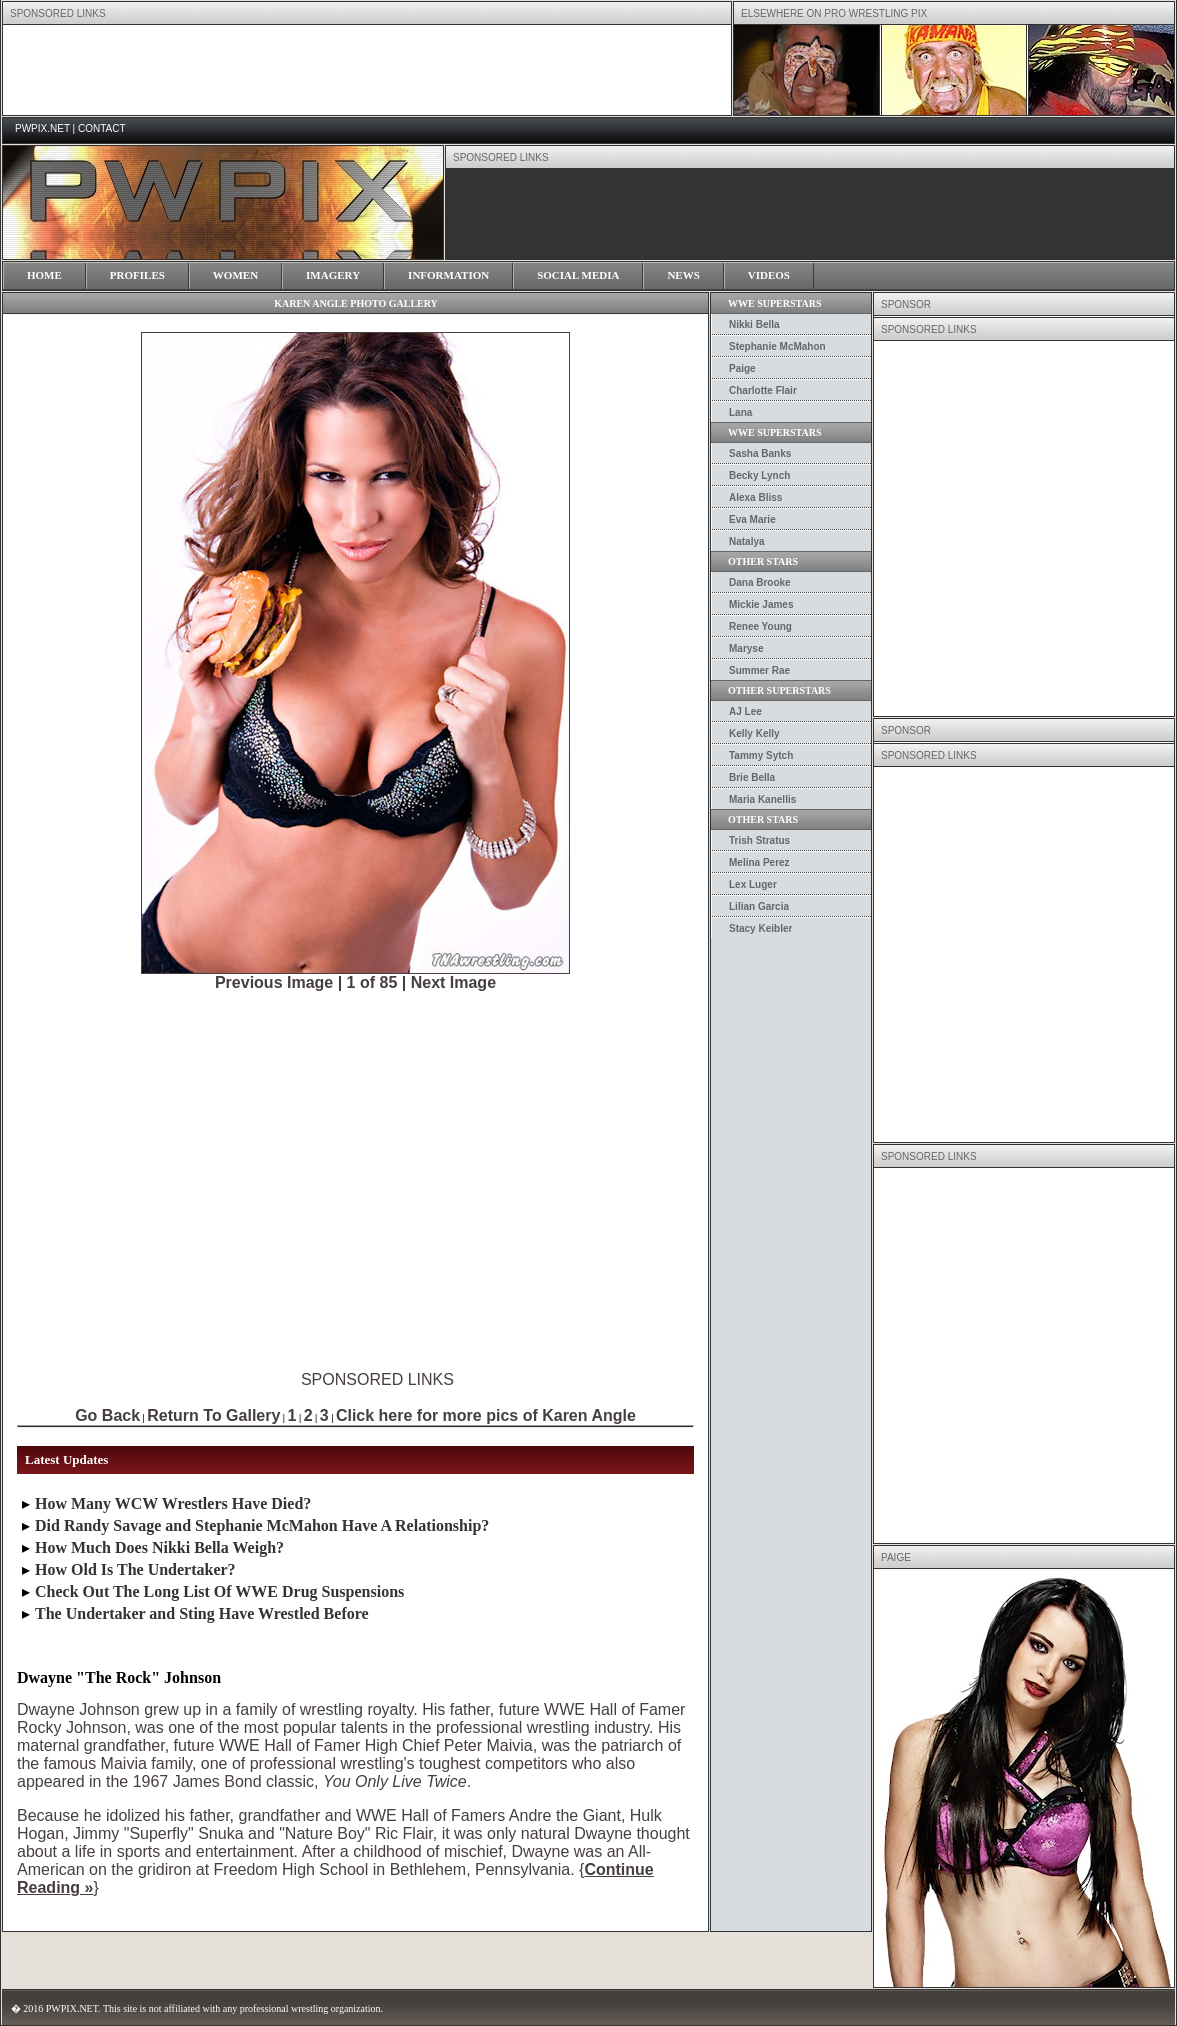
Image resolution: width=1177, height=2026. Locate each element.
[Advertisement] (219, 528)
